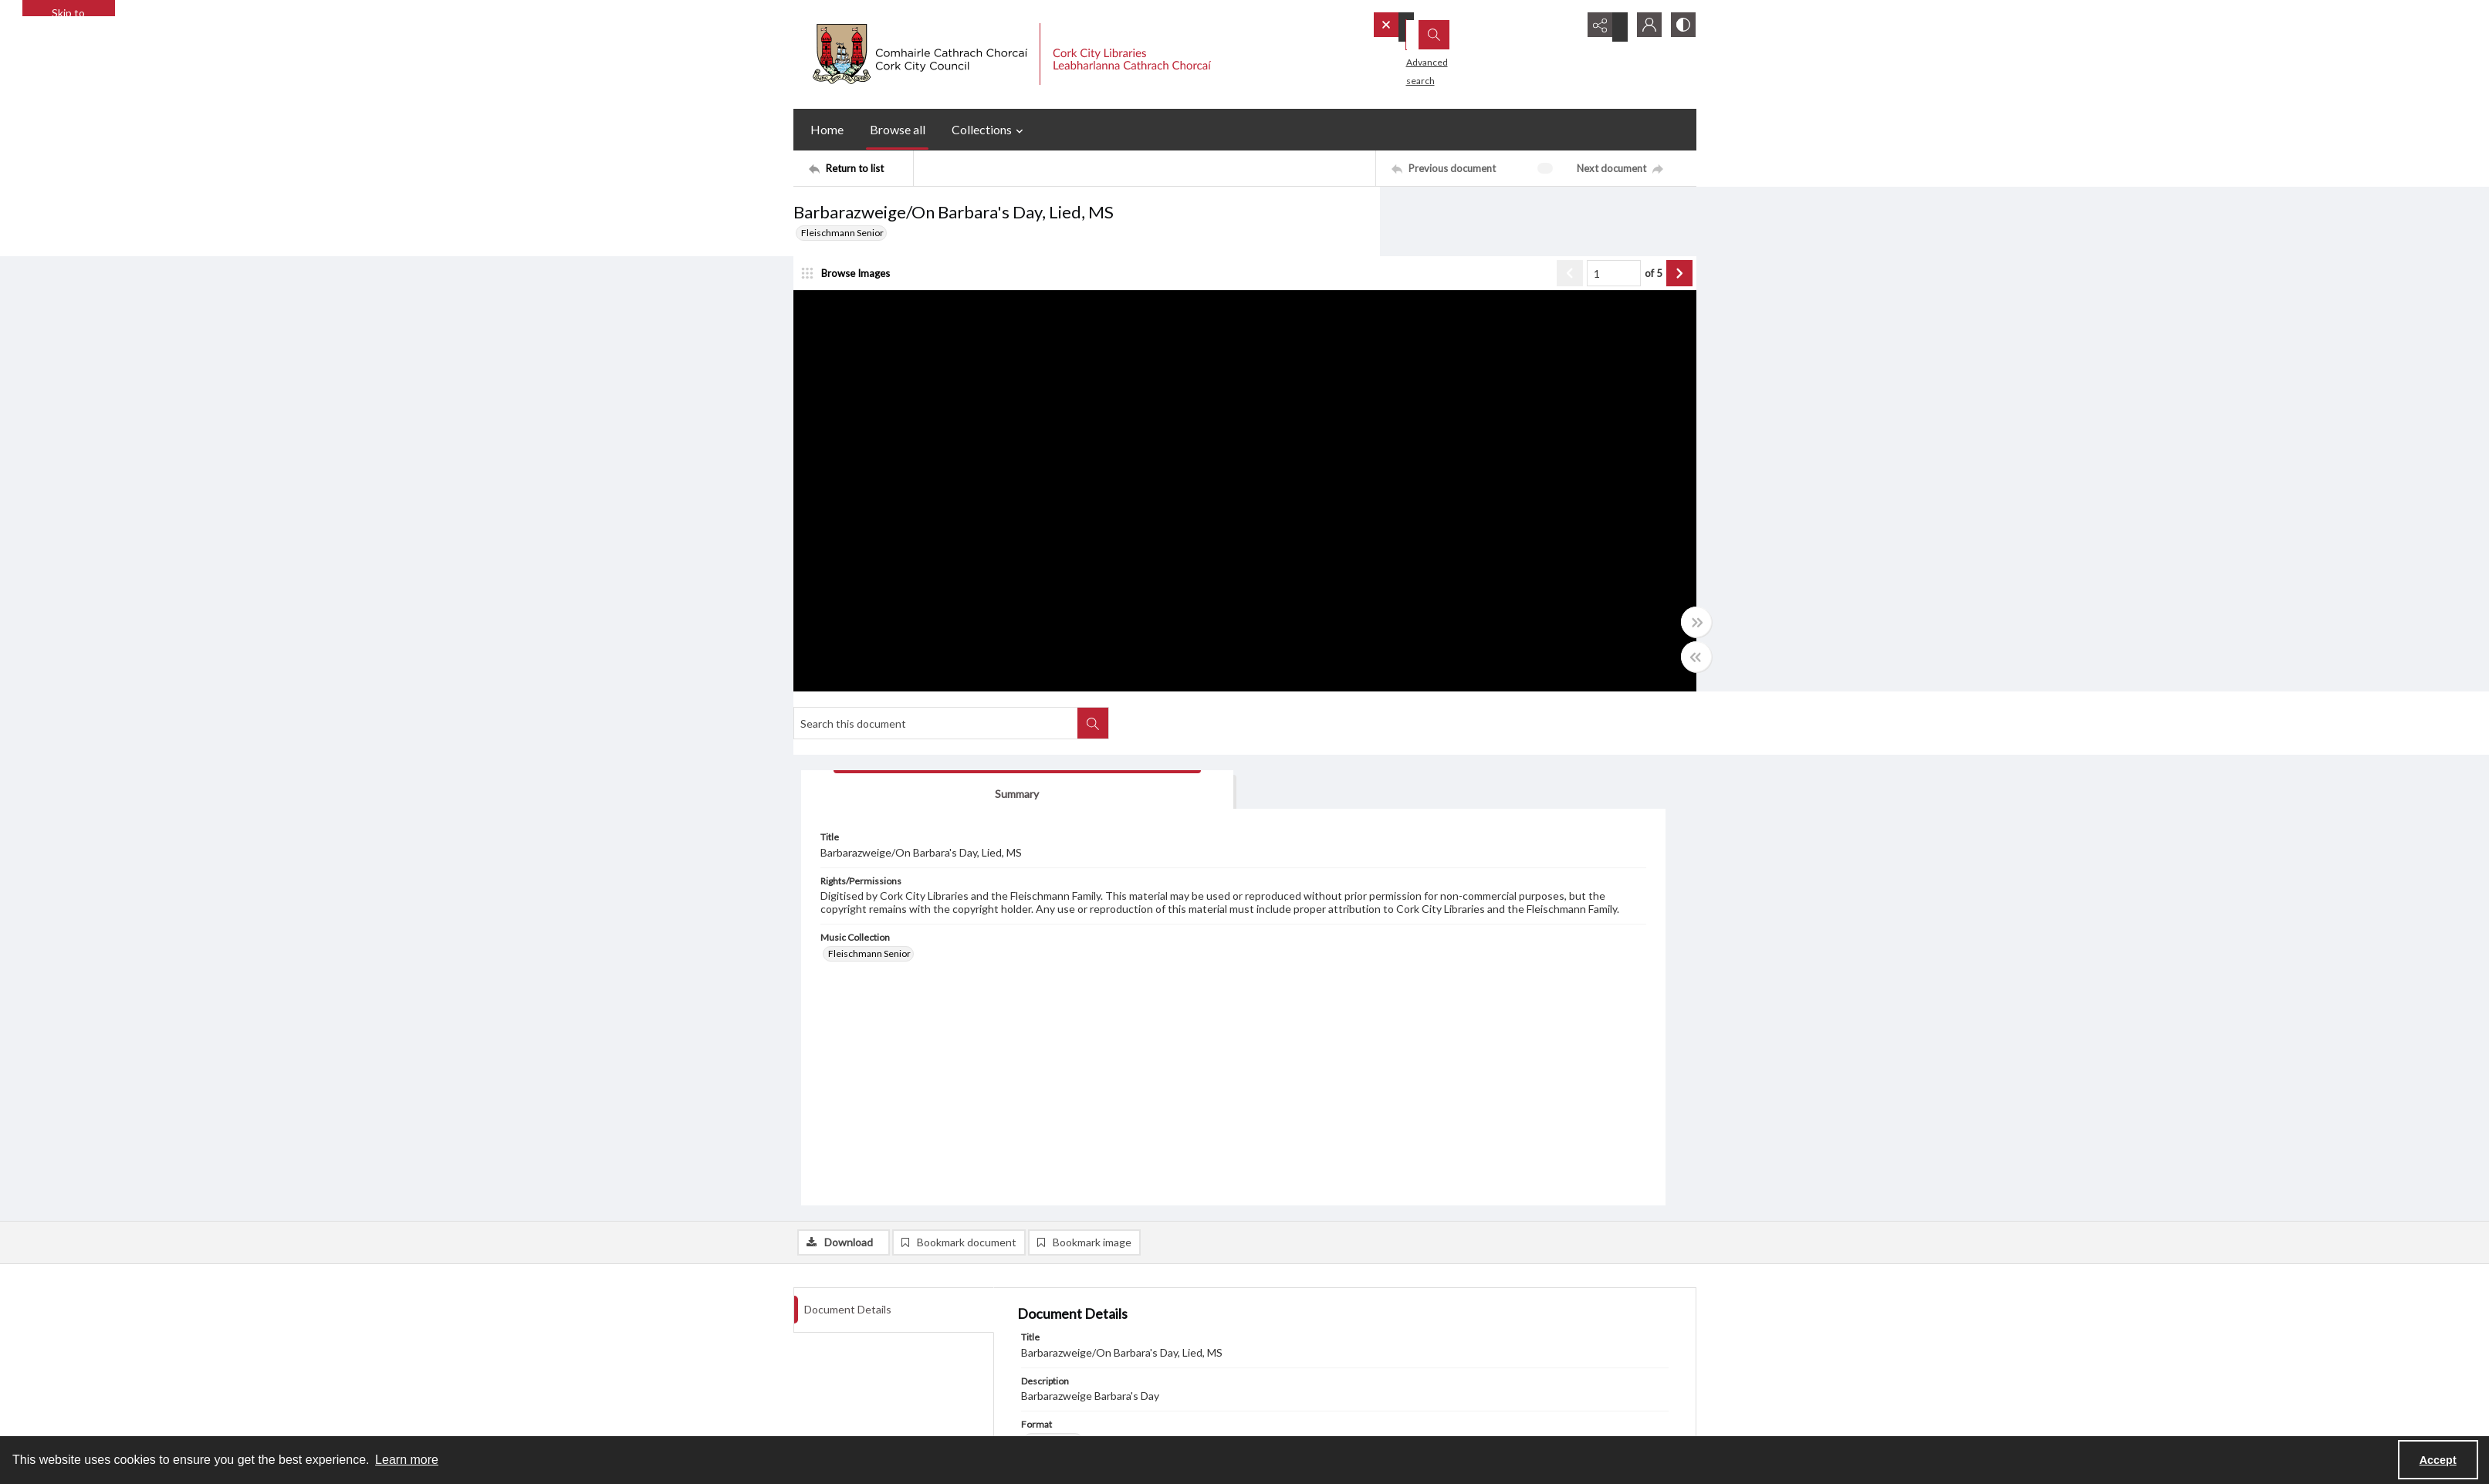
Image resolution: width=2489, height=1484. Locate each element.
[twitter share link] (1046, 1397)
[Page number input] (1313, 289)
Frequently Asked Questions (853, 1369)
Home (827, 129)
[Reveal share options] (1603, 27)
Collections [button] (989, 129)
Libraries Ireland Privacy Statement (865, 1295)
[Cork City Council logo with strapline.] (1010, 54)
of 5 (1352, 288)
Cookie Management (1077, 1369)
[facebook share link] (1079, 1397)
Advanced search (1422, 54)
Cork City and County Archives (1096, 1314)
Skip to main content (68, 11)
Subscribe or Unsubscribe (1312, 1258)
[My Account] (1642, 27)
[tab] (1476, 291)
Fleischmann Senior (842, 232)
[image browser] (851, 289)
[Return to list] (861, 168)
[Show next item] (1378, 289)
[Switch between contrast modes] (1681, 27)
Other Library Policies (838, 1332)
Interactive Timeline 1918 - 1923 (1101, 1277)
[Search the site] (1452, 27)
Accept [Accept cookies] (2438, 1460)
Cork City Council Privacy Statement (867, 1277)
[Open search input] (1565, 27)
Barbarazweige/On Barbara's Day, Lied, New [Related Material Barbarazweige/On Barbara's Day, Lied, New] (1338, 988)
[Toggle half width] (1395, 672)
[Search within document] (1680, 218)
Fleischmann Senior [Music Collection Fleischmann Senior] (1471, 520)
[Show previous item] (1269, 289)
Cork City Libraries (1072, 1351)
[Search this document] (1523, 218)
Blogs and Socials (1069, 1258)
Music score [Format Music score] (1054, 942)
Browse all (897, 129)
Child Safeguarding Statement (854, 1314)
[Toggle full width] (1395, 637)
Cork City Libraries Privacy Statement (869, 1258)
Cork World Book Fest (1079, 1295)
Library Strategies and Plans (849, 1351)
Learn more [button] (406, 1459)
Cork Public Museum (1077, 1332)
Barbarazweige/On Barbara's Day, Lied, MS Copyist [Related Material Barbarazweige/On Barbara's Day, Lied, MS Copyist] (1132, 988)
